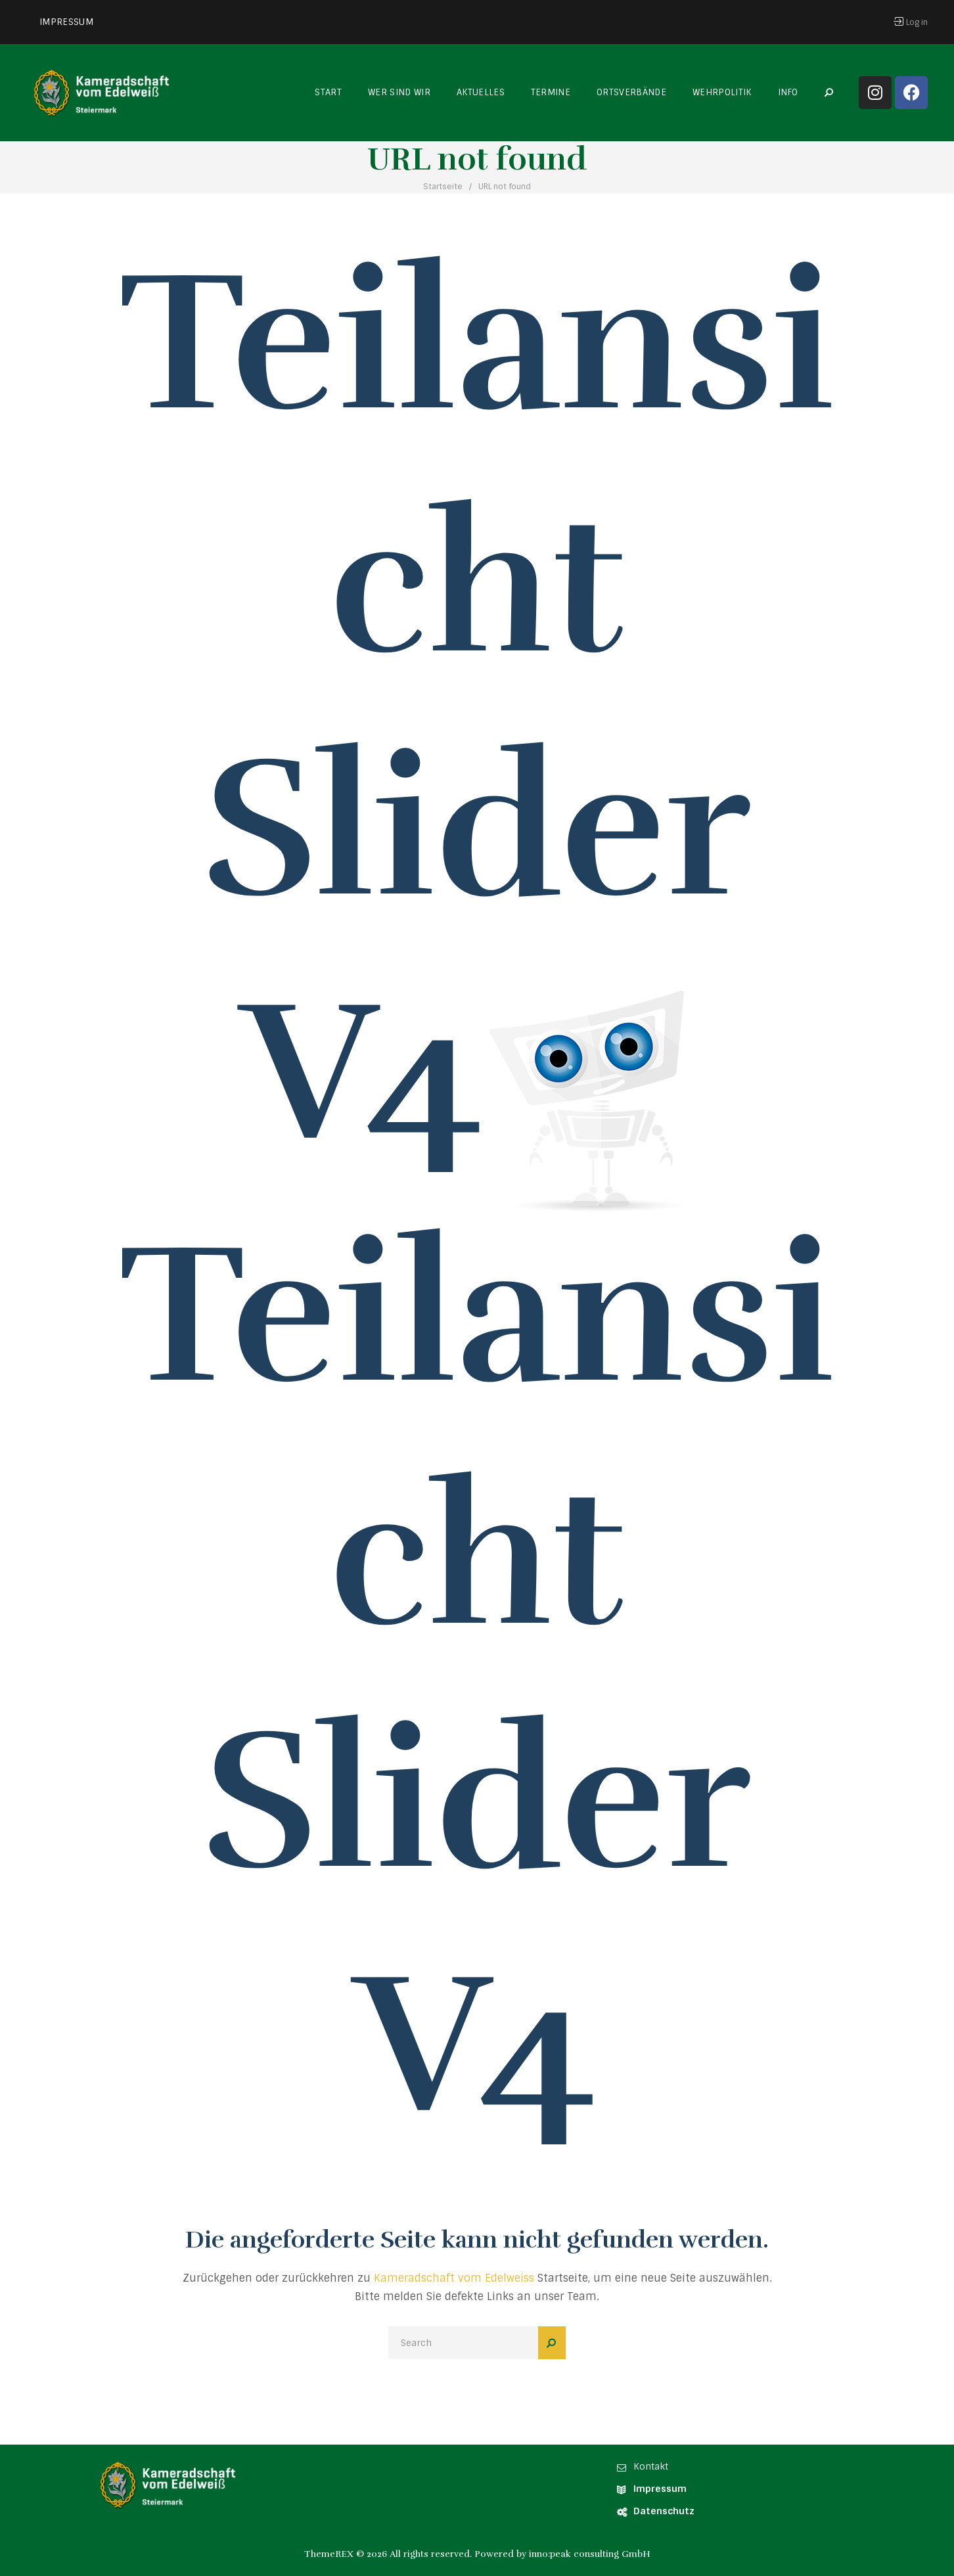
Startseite (443, 186)
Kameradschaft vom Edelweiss (454, 2278)
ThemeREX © (334, 2554)
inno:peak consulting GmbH (589, 2554)
